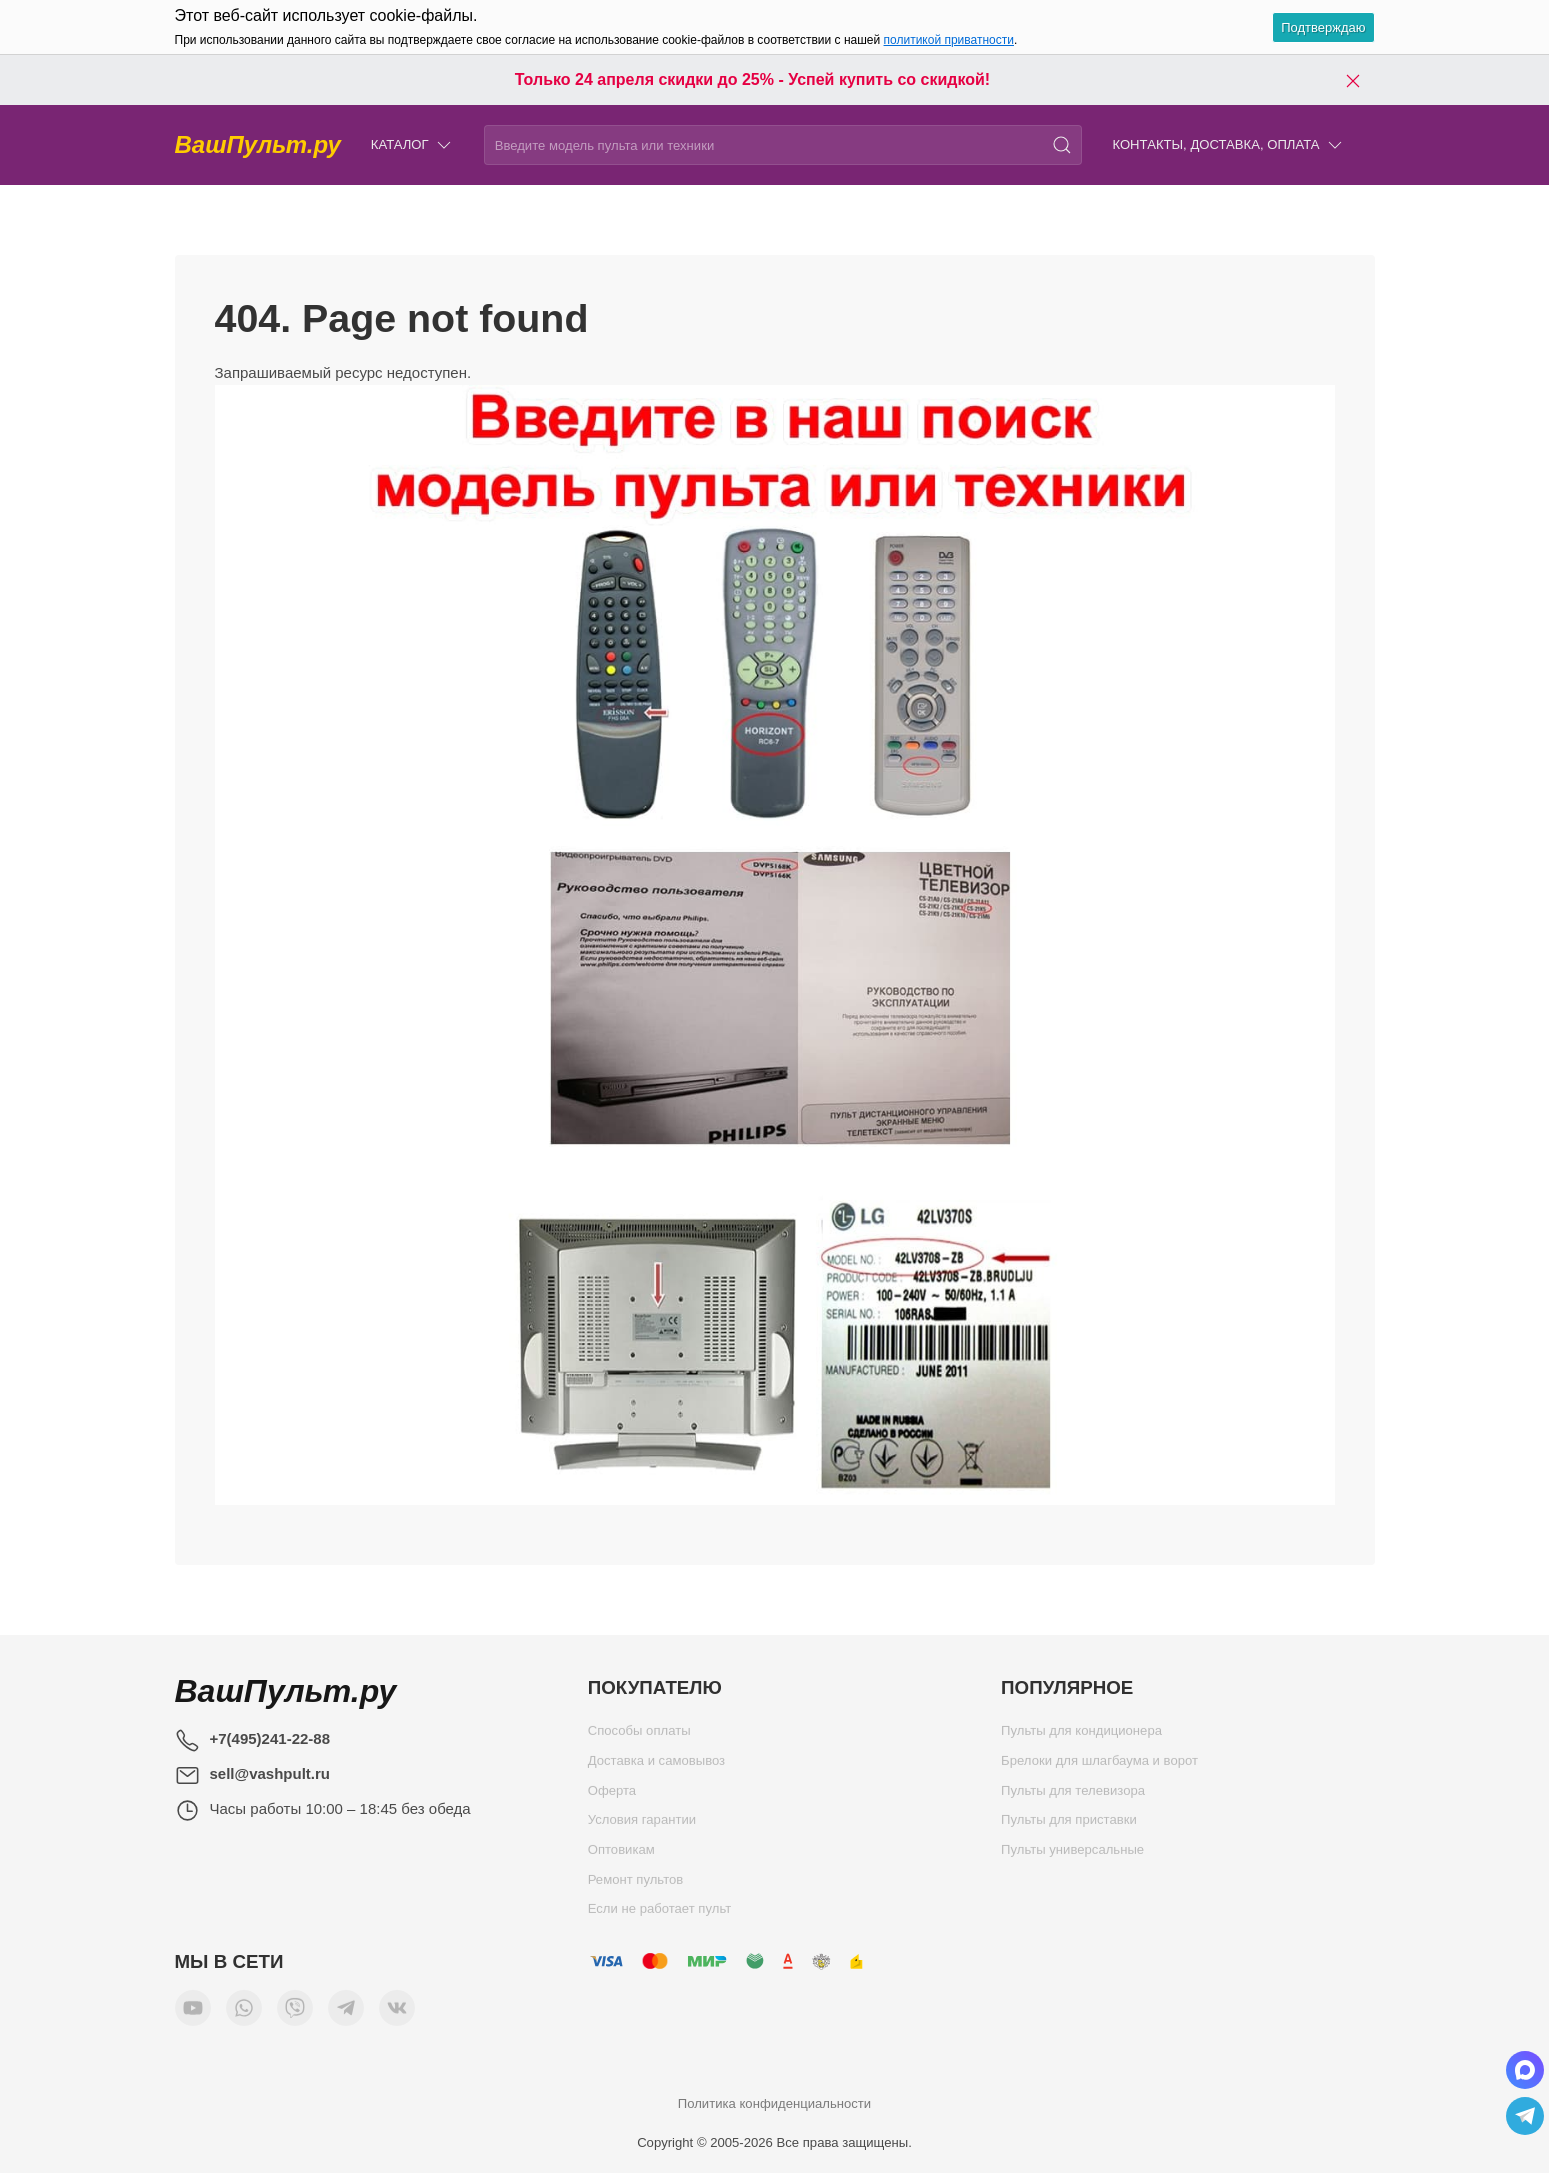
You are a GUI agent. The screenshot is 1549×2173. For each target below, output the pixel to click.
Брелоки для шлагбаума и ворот (1099, 1765)
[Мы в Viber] (295, 2013)
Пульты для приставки (1069, 1824)
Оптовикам (621, 1854)
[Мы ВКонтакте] (397, 2013)
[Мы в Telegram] (346, 2013)
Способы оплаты (639, 1735)
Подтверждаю (1323, 27)
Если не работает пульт (660, 1913)
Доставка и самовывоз (656, 1765)
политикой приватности (949, 40)
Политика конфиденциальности (774, 2103)
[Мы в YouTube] (193, 2013)
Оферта (612, 1795)
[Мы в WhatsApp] (244, 2013)
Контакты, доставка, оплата (1228, 145)
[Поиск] (1062, 145)
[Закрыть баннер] (1353, 80)
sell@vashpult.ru (270, 1773)
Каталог (412, 145)
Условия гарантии (642, 1824)
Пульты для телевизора (1073, 1795)
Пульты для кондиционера (1081, 1735)
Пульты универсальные (1072, 1854)
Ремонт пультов (636, 1884)
